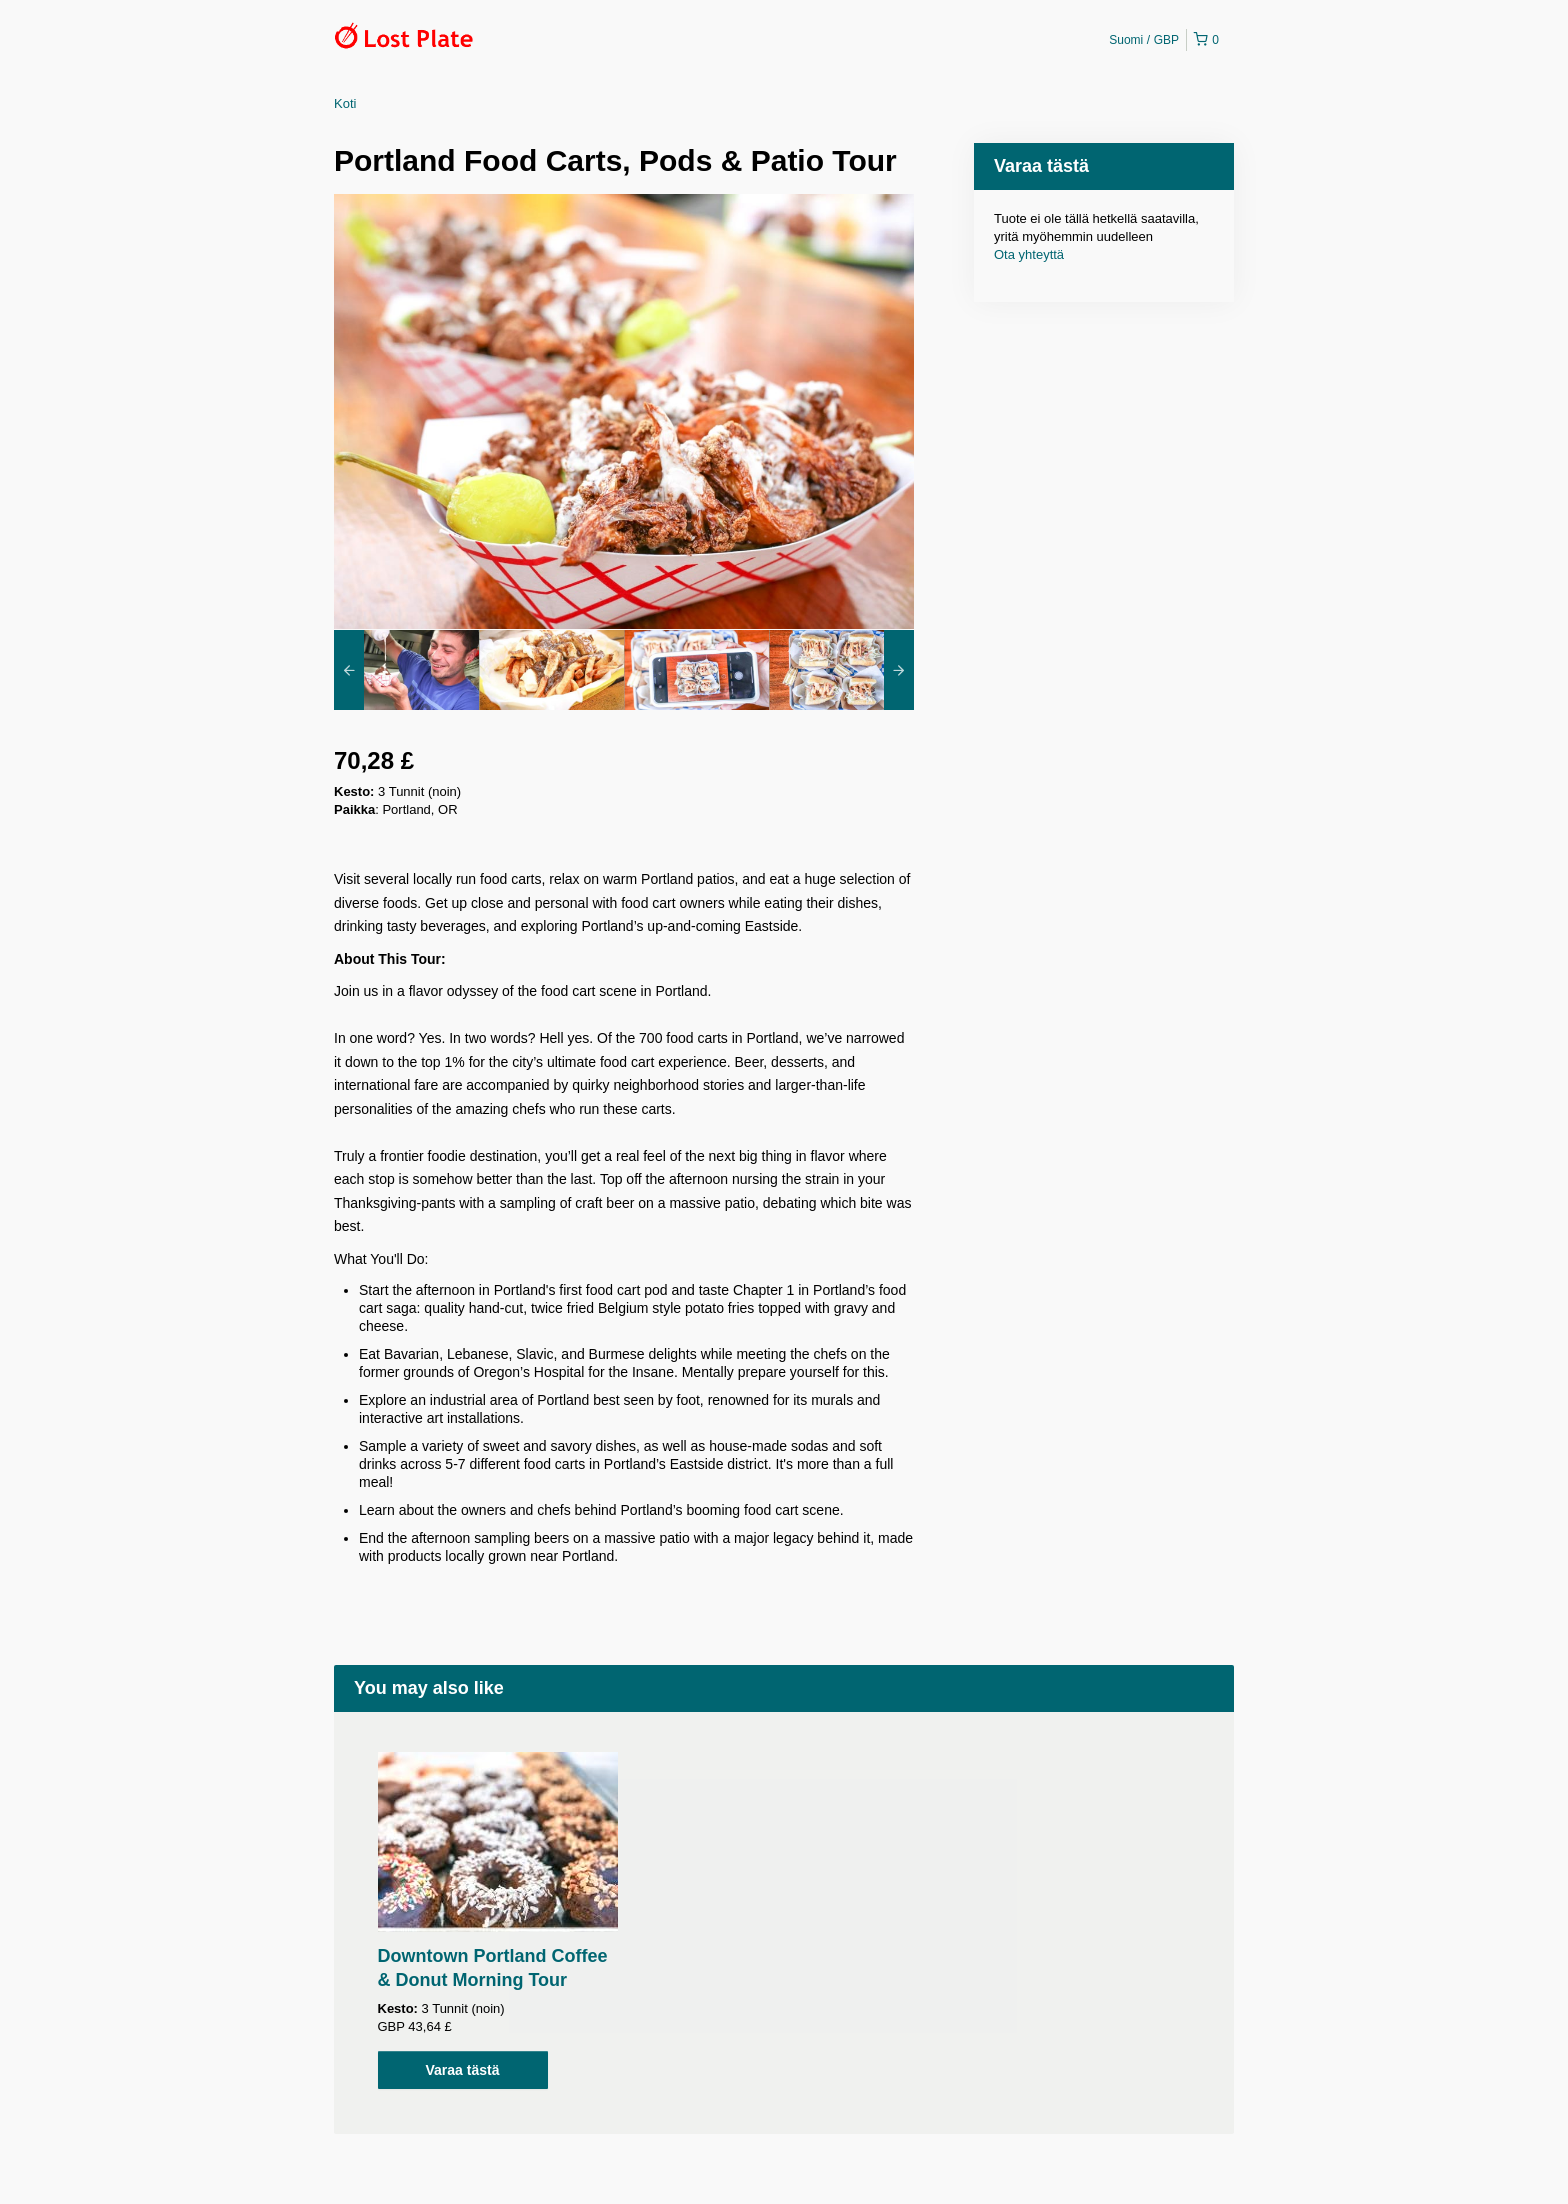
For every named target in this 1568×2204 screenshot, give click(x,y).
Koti (345, 103)
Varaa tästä (463, 2070)
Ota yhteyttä (1029, 254)
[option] (406, 670)
